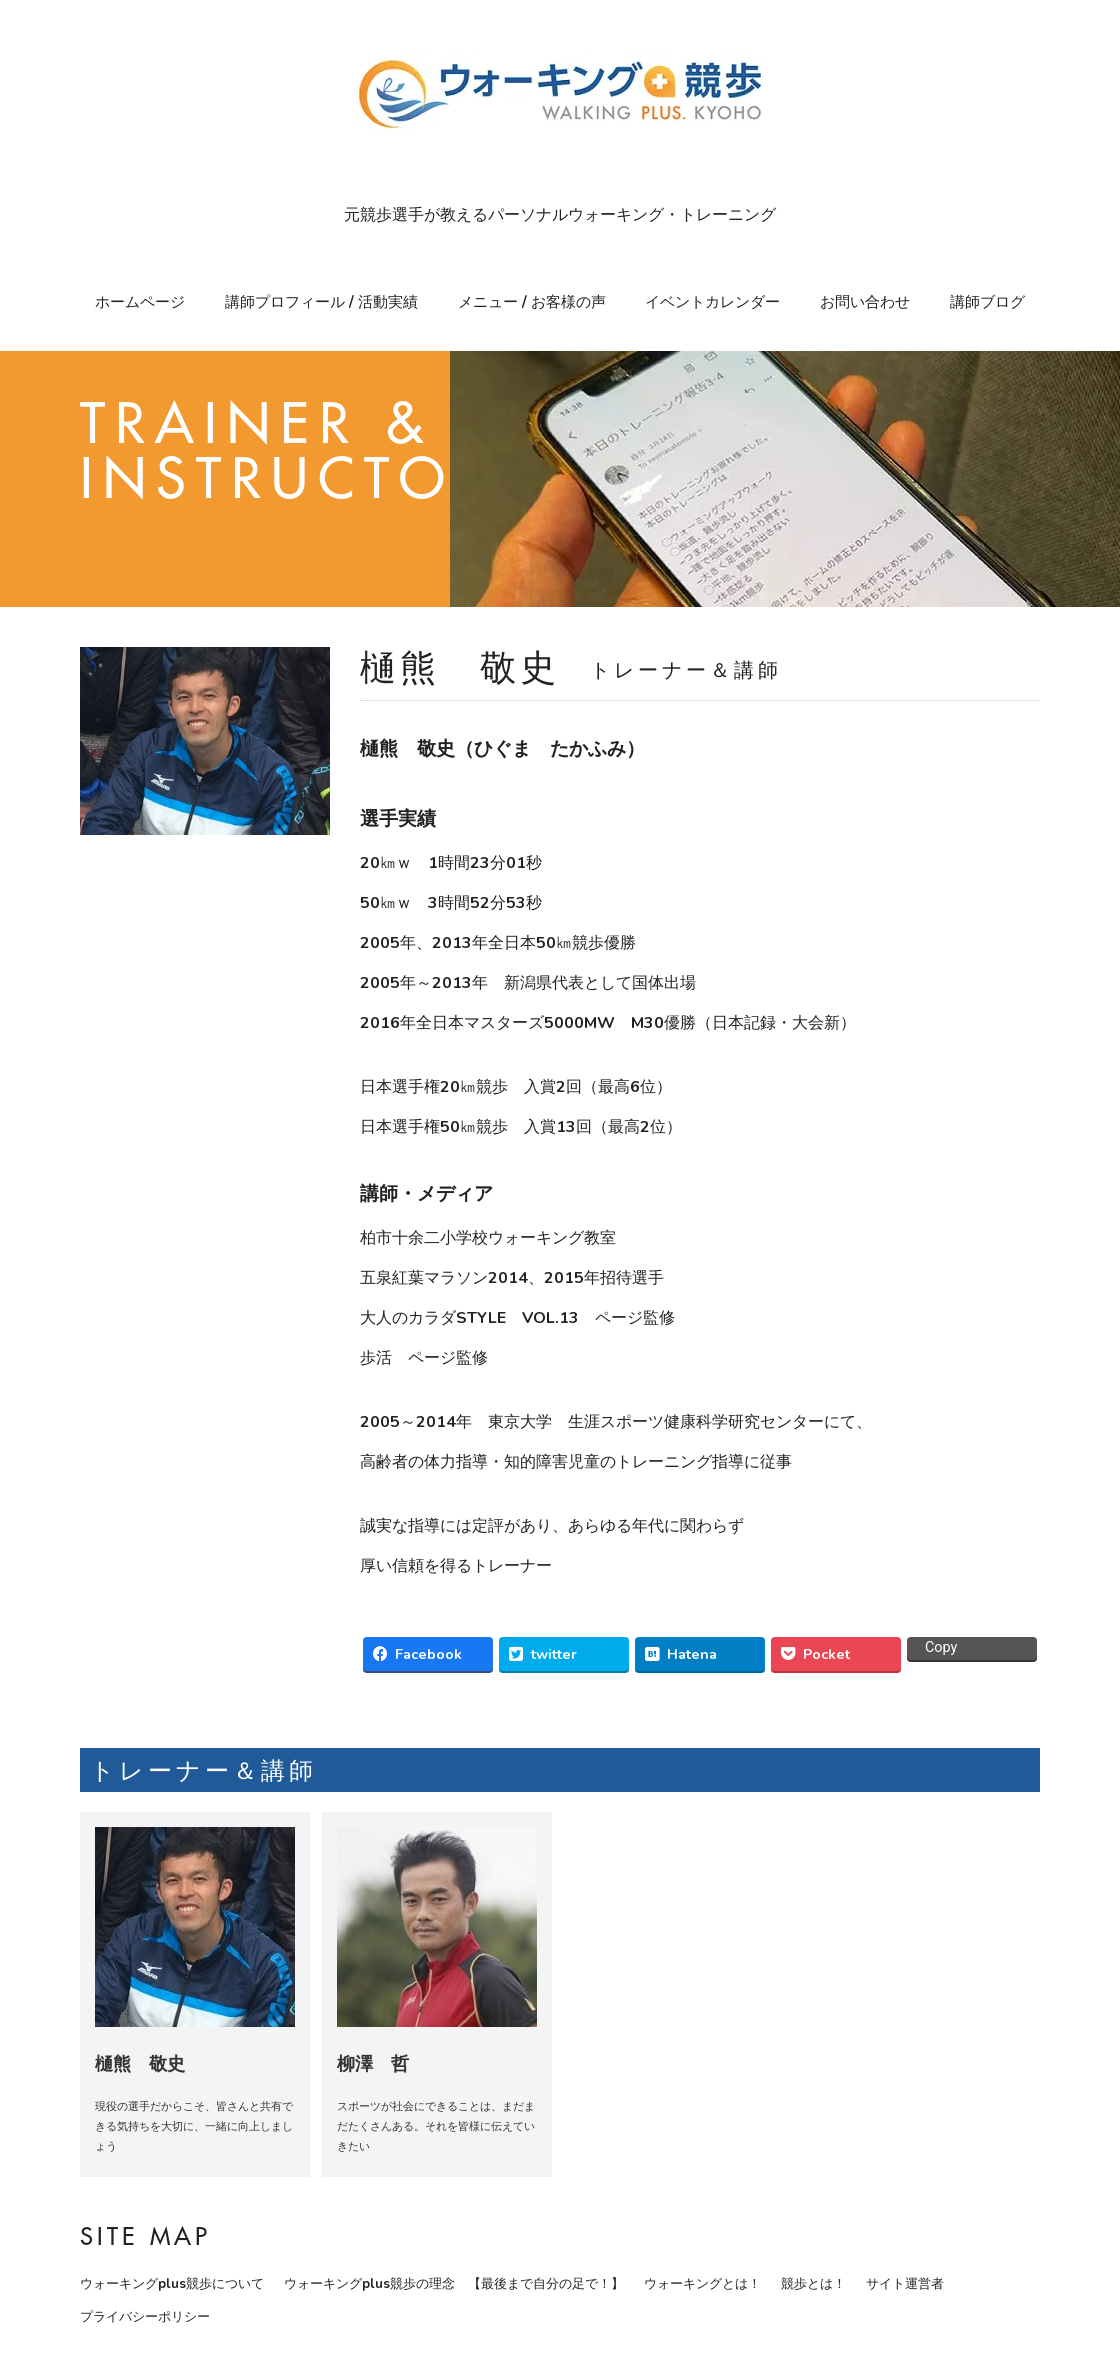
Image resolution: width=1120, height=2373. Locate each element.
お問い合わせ (865, 302)
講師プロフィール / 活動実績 (321, 302)
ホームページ (140, 302)
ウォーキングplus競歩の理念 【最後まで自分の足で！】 (454, 2284)
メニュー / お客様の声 (532, 302)
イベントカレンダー (712, 302)
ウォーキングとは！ (702, 2284)
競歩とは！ (813, 2284)
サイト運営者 (905, 2284)
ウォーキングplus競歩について (172, 2284)
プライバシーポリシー (145, 2317)
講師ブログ (987, 302)
